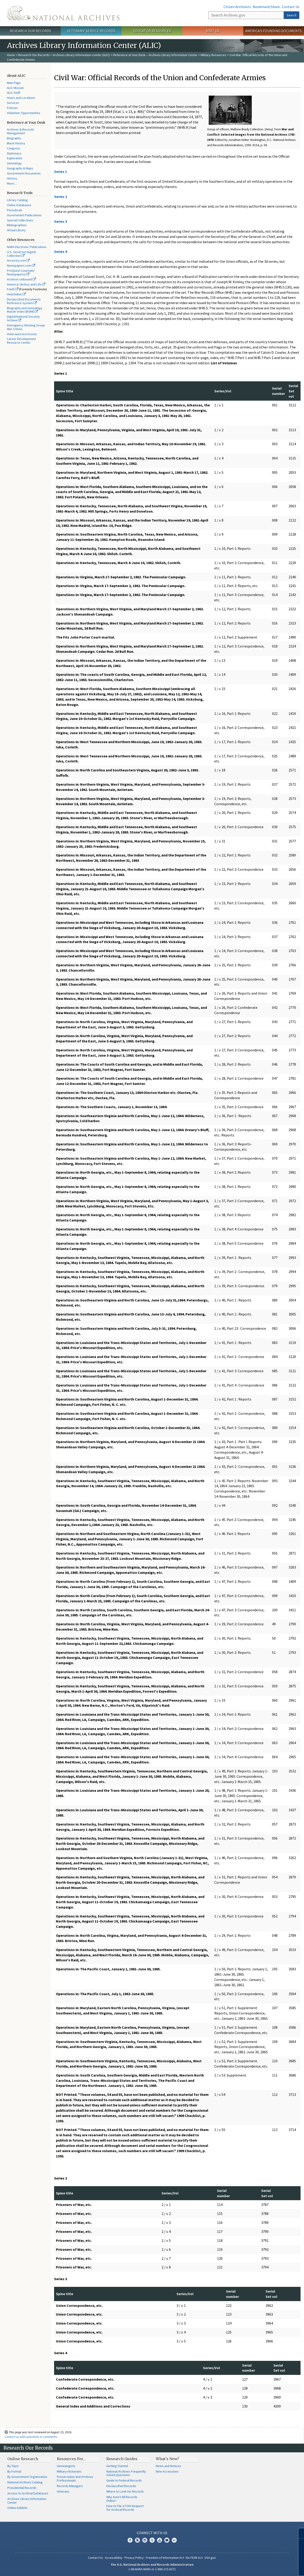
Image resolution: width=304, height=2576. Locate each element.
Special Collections (20, 220)
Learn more (263, 2568)
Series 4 (60, 251)
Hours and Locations (21, 98)
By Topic (13, 2466)
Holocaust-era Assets (22, 334)
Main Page (14, 83)
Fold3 (12, 289)
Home (11, 55)
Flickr (174, 2540)
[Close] (298, 2533)
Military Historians (69, 2471)
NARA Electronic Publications (26, 247)
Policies (12, 108)
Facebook (130, 2540)
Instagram (145, 2540)
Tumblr (152, 2540)
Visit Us (212, 31)
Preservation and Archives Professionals (75, 2478)
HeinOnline (16, 294)
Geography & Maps (20, 168)
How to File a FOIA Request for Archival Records (125, 2508)
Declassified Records (121, 2486)
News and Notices (168, 2466)
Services (13, 103)
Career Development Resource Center (21, 341)
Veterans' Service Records (91, 31)
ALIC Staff (13, 93)
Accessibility (113, 2558)
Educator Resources (152, 31)
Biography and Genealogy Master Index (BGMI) (24, 310)
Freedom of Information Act (165, 2558)
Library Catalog (17, 200)
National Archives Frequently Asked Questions (126, 2473)
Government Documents (24, 173)
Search (291, 15)
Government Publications (24, 215)
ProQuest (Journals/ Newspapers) (21, 272)
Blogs (167, 2540)
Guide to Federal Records (124, 2480)
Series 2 (60, 196)
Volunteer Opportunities (23, 113)
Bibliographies (17, 225)
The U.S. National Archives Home (63, 13)
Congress (13, 148)
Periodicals (14, 210)
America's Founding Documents (273, 31)
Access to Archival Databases (27, 2493)
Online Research (22, 2458)
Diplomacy (14, 153)
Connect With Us (152, 2532)
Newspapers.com (21, 265)
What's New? (167, 2458)
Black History (16, 143)
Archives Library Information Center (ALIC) (81, 55)
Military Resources (213, 55)
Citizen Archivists (237, 6)
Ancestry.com (18, 260)
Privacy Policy (134, 2558)
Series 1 (60, 171)
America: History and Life (26, 284)
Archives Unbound (21, 279)
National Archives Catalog (25, 2482)
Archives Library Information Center (26, 2501)
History (12, 178)
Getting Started (117, 2466)
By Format (14, 2471)
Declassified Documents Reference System (24, 301)
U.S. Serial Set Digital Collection (21, 254)
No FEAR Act (194, 2558)
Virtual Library (16, 230)
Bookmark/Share (266, 6)
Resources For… (71, 2458)
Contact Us (290, 6)
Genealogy (14, 163)
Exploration (14, 158)
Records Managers (70, 2486)
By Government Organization (27, 2477)
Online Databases (19, 205)
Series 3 (60, 221)
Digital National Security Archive (23, 318)
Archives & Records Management (20, 131)
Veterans (63, 2491)
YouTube (159, 2540)
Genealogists (66, 2466)
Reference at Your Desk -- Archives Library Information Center (155, 55)
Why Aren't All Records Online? (121, 2499)
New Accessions (167, 2471)
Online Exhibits (17, 2508)
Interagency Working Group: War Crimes (26, 327)
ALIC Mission (15, 88)
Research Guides (121, 2458)
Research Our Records (30, 31)
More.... (12, 183)
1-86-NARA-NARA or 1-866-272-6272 (152, 2569)
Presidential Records (21, 2488)
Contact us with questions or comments (31, 2437)
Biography (14, 138)
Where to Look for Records (125, 2491)
